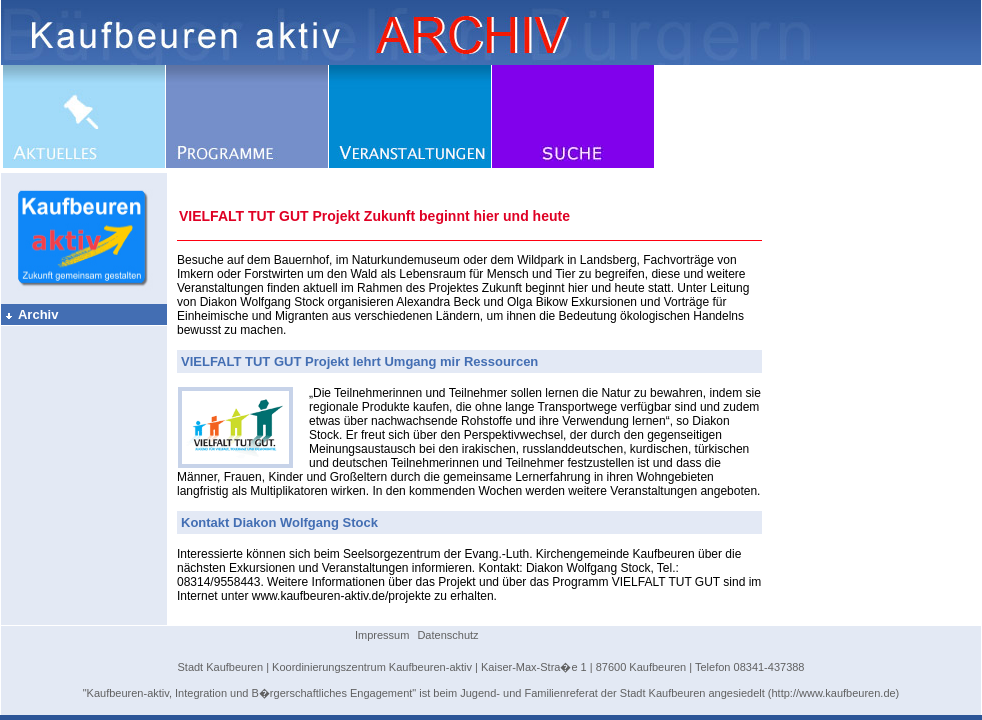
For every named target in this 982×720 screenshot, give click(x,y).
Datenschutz (447, 635)
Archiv (31, 314)
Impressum (382, 635)
